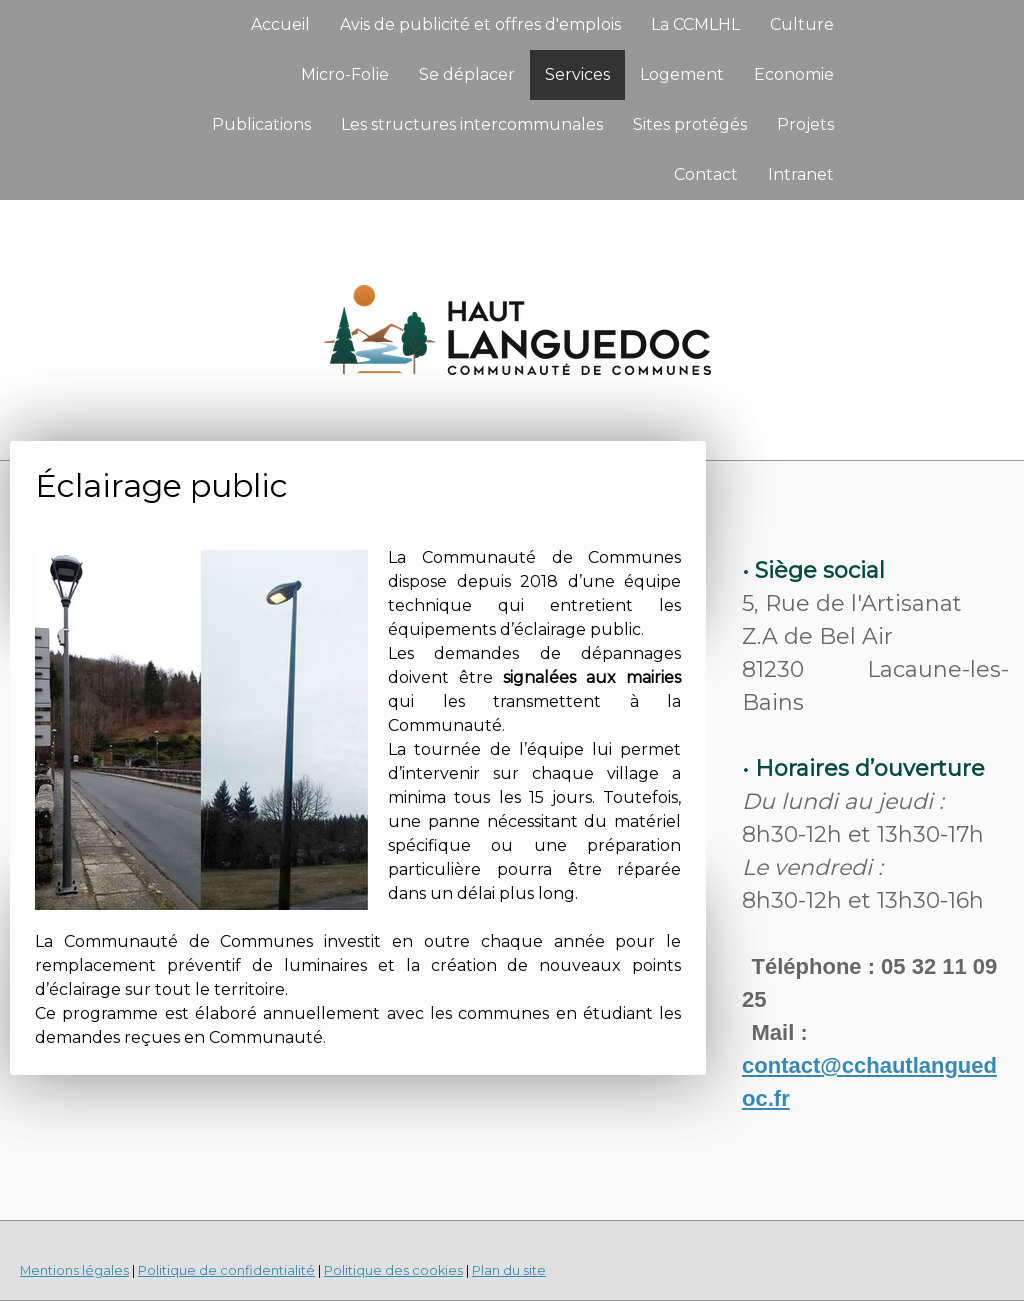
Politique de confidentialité (226, 1270)
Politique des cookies (393, 1270)
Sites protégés (690, 124)
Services (577, 74)
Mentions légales (74, 1270)
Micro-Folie (345, 74)
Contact (706, 174)
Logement (682, 74)
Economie (794, 74)
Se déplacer (467, 74)
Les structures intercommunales (472, 124)
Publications (261, 124)
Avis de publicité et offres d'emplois (480, 24)
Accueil (280, 24)
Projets (805, 124)
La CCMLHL (695, 24)
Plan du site (509, 1270)
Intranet (801, 174)
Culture (802, 24)
